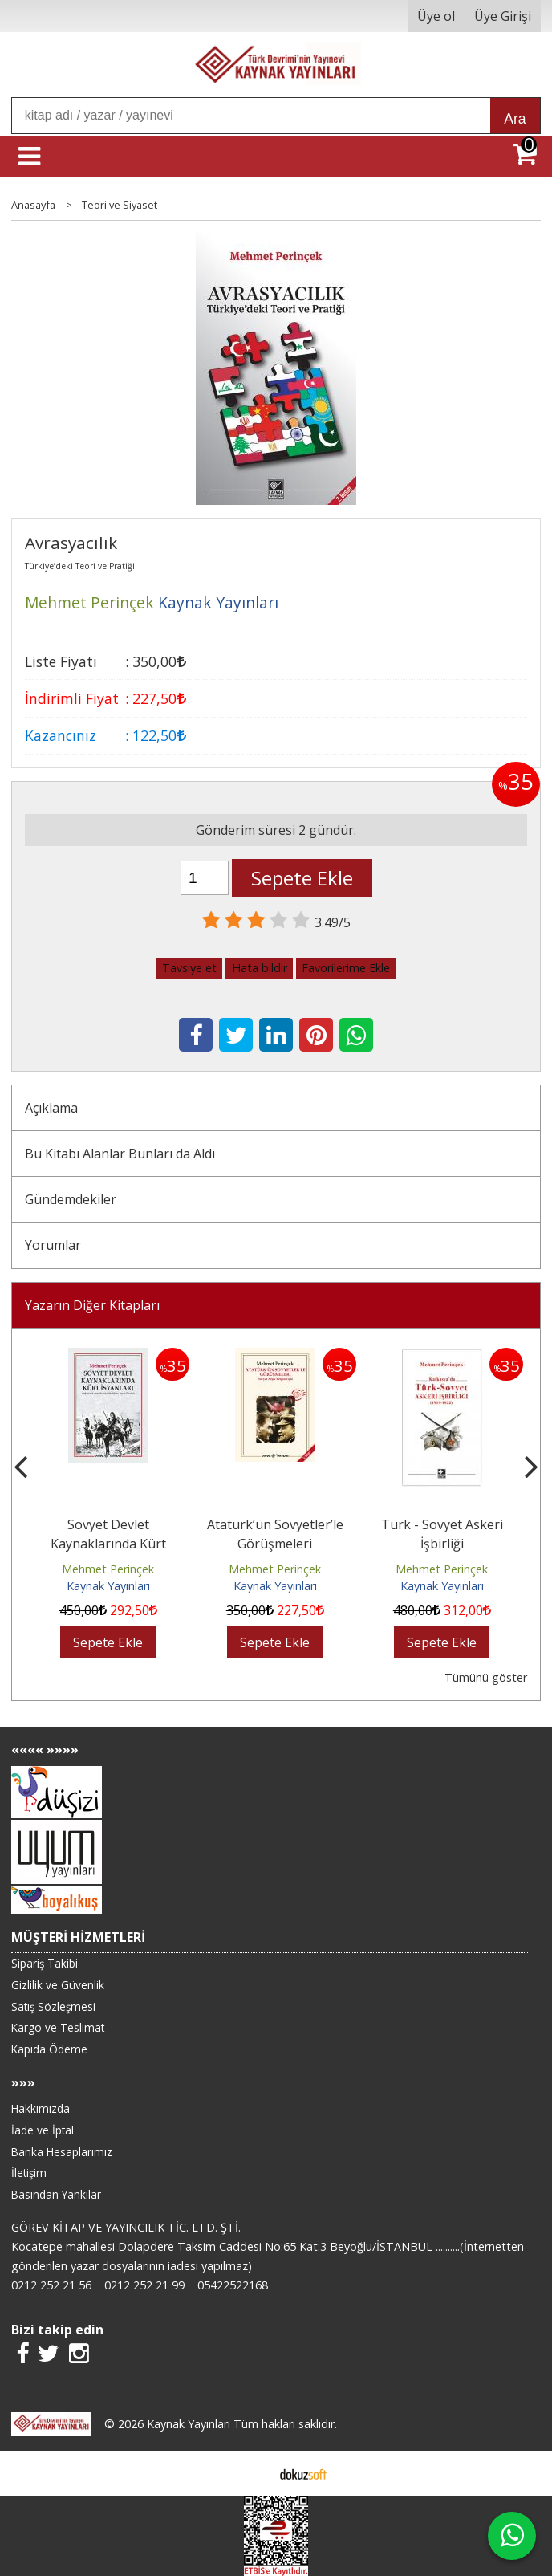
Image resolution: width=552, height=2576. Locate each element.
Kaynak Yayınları (108, 1585)
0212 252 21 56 (51, 2285)
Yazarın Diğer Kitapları (92, 1305)
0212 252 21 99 (144, 2285)
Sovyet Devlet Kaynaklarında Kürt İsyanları (108, 1544)
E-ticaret (250, 2473)
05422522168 (232, 2285)
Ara (515, 119)
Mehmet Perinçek (108, 1569)
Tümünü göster (485, 1677)
